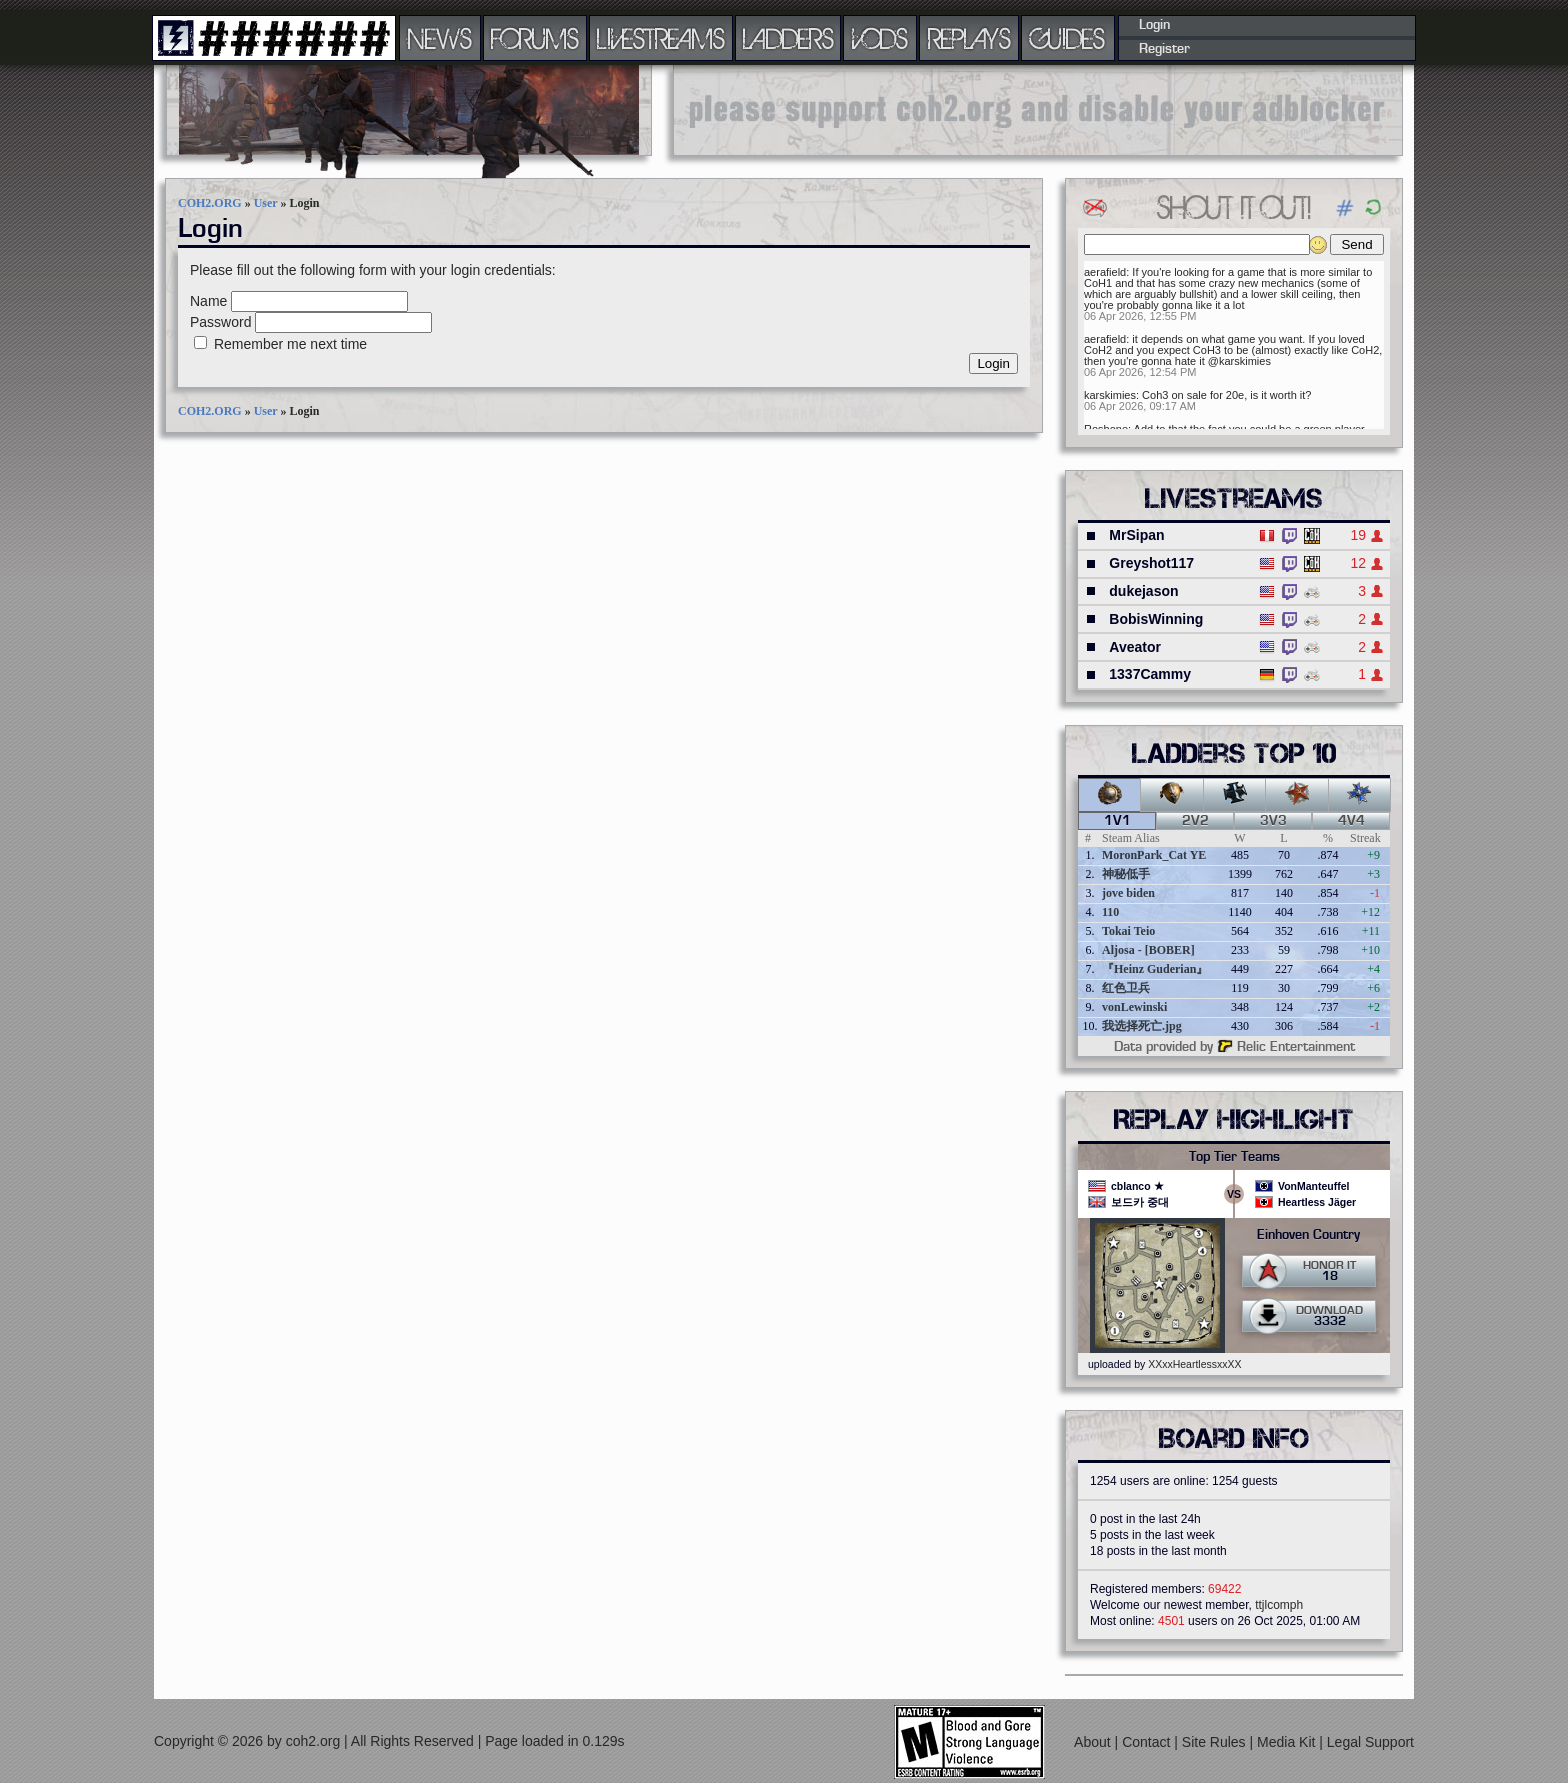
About (1094, 1742)
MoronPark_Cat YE (1154, 855)
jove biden (1128, 893)
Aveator (1135, 647)
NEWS (440, 38)
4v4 (1351, 821)
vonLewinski (1134, 1007)
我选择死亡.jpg (1142, 1026)
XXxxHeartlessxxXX (1194, 1364)
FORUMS (535, 38)
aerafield (1105, 272)
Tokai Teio (1128, 931)
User (266, 203)
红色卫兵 (1126, 988)
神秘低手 (1126, 874)
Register (1164, 49)
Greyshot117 (1151, 563)
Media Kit (1288, 1742)
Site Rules (1216, 1742)
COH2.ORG (210, 203)
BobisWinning (1156, 619)
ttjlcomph (1279, 1605)
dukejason (1143, 591)
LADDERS (788, 38)
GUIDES (1068, 38)
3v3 (1273, 821)
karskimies (1110, 395)
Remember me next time (290, 344)
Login (1154, 25)
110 (1110, 912)
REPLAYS (969, 38)
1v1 (1117, 821)
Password (220, 322)
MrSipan (1136, 535)
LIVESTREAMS (661, 38)
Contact (1148, 1742)
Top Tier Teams (1234, 1157)
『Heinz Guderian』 (1155, 969)
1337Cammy (1150, 674)
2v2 (1195, 821)
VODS (880, 38)
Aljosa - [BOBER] (1148, 950)
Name (208, 301)
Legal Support (1370, 1742)
